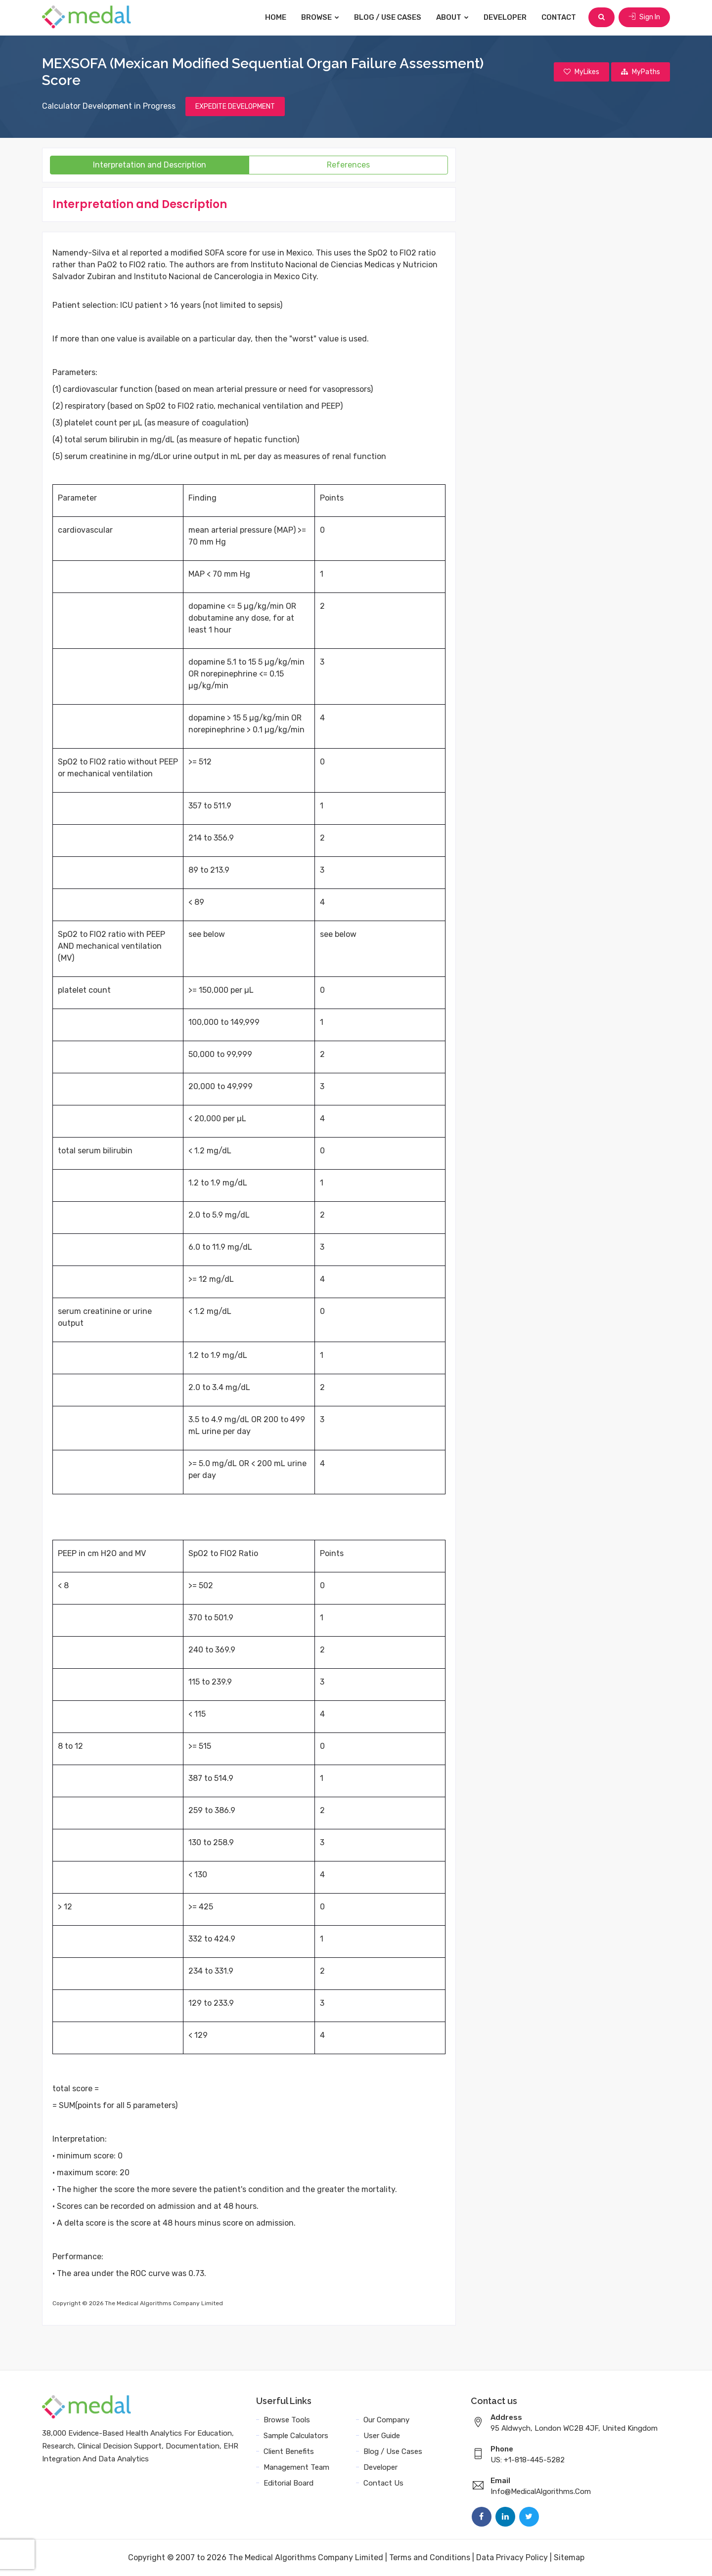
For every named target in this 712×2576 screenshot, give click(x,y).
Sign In (644, 17)
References (348, 164)
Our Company (386, 2419)
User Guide (381, 2435)
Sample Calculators (296, 2435)
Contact (558, 17)
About (452, 17)
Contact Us (383, 2483)
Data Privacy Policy (512, 2557)
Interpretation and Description (149, 164)
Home (275, 17)
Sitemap (569, 2557)
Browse (320, 17)
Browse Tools (287, 2419)
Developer (505, 17)
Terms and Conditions (429, 2557)
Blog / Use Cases (387, 17)
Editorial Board (288, 2483)
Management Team (296, 2467)
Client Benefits (289, 2451)
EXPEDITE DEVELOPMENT (235, 106)
